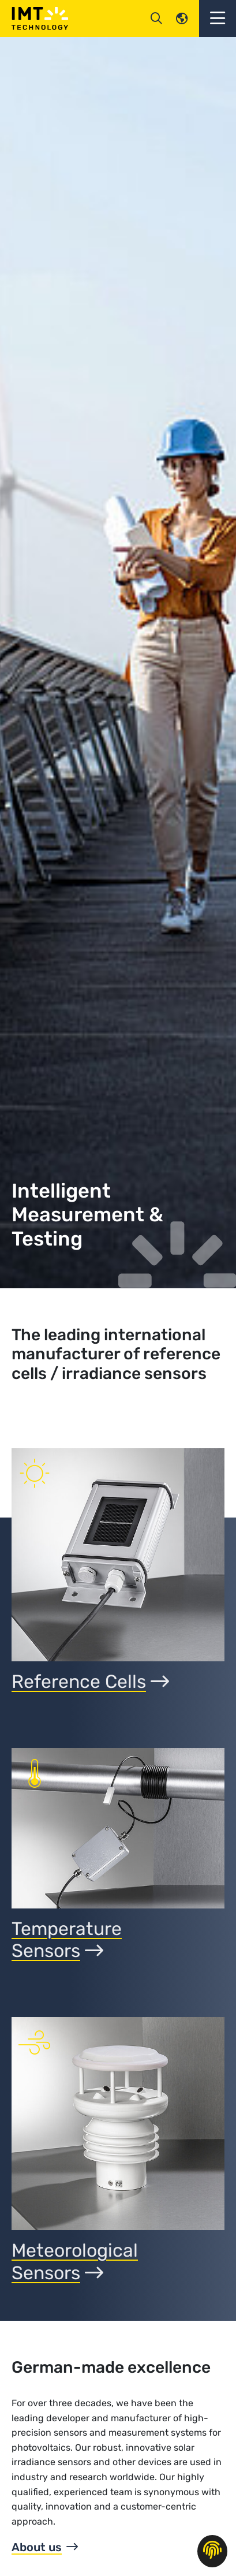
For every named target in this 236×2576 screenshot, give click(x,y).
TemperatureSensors (67, 1940)
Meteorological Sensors (75, 2261)
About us (37, 2547)
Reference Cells (90, 1682)
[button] (217, 18)
